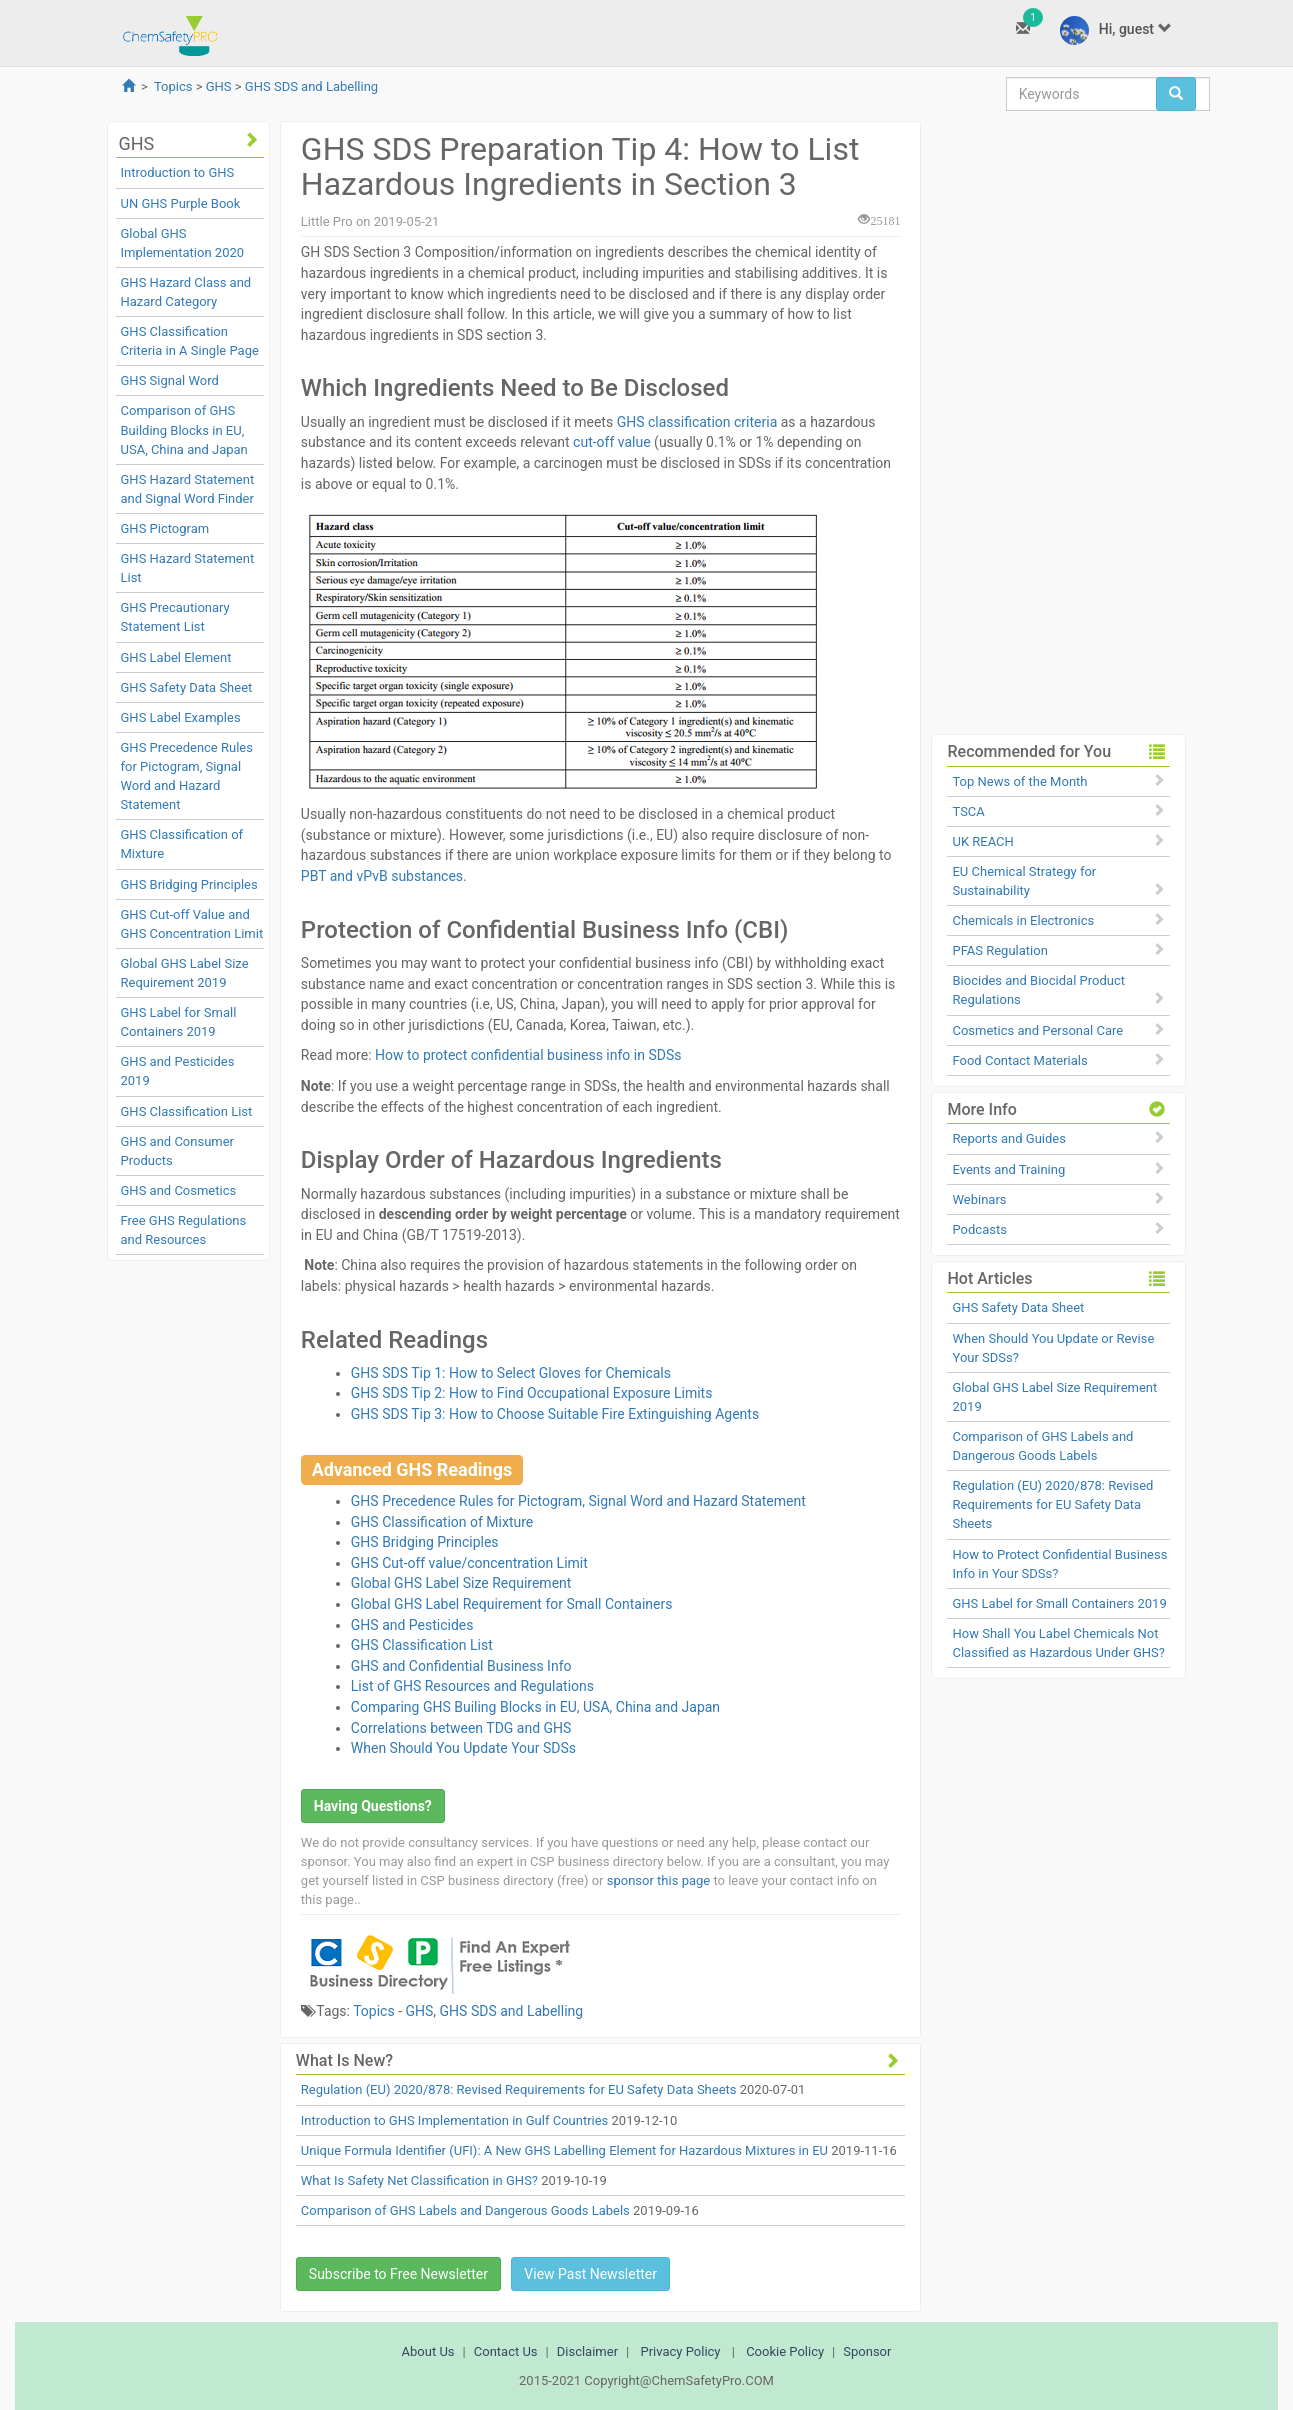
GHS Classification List (187, 1111)
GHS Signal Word (170, 380)
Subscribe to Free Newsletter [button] (398, 2274)
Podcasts (979, 1229)
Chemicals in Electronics (1023, 920)
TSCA (968, 811)
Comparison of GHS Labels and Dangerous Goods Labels (465, 2210)
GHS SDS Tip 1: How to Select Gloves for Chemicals (511, 1373)
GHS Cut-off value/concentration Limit (469, 1563)
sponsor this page (658, 1880)
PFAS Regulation (999, 950)
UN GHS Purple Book (181, 203)
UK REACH (982, 841)
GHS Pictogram (165, 528)
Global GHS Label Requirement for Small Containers (512, 1604)
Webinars (979, 1199)
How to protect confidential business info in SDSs (528, 1055)
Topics (173, 86)
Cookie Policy (785, 2351)
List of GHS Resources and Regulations (472, 1686)
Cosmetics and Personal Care (1037, 1030)
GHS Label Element (176, 657)
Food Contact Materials (1019, 1060)
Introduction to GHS (178, 172)
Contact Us (506, 2351)
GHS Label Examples (181, 717)
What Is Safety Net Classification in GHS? (419, 2180)
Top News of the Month (1019, 781)
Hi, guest (1116, 30)
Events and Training (1008, 1169)
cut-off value (612, 442)
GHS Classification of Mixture (442, 1522)
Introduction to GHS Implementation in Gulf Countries (455, 2120)
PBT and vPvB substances (382, 876)
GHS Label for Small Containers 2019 (1059, 1603)
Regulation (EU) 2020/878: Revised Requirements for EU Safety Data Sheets (519, 2089)
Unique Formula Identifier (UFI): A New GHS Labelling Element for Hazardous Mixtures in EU (564, 2150)
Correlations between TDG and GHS (461, 1728)
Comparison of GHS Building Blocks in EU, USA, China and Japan (184, 429)
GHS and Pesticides (412, 1625)
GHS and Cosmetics (179, 1190)
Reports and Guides (1008, 1138)
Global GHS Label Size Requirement (461, 1583)
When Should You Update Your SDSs (463, 1748)
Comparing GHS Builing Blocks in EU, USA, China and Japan (535, 1707)
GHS (219, 86)
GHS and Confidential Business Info (461, 1666)
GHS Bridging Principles (189, 884)
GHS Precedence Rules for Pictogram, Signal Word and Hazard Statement (578, 1501)
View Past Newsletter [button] (590, 2274)
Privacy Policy (680, 2351)
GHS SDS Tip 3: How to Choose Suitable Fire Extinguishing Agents (555, 1414)
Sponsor (867, 2351)
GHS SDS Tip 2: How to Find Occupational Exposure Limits (532, 1393)
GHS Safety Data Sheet (187, 687)
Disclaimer (587, 2351)
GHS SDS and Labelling (311, 86)
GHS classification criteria (699, 422)
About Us (428, 2351)
